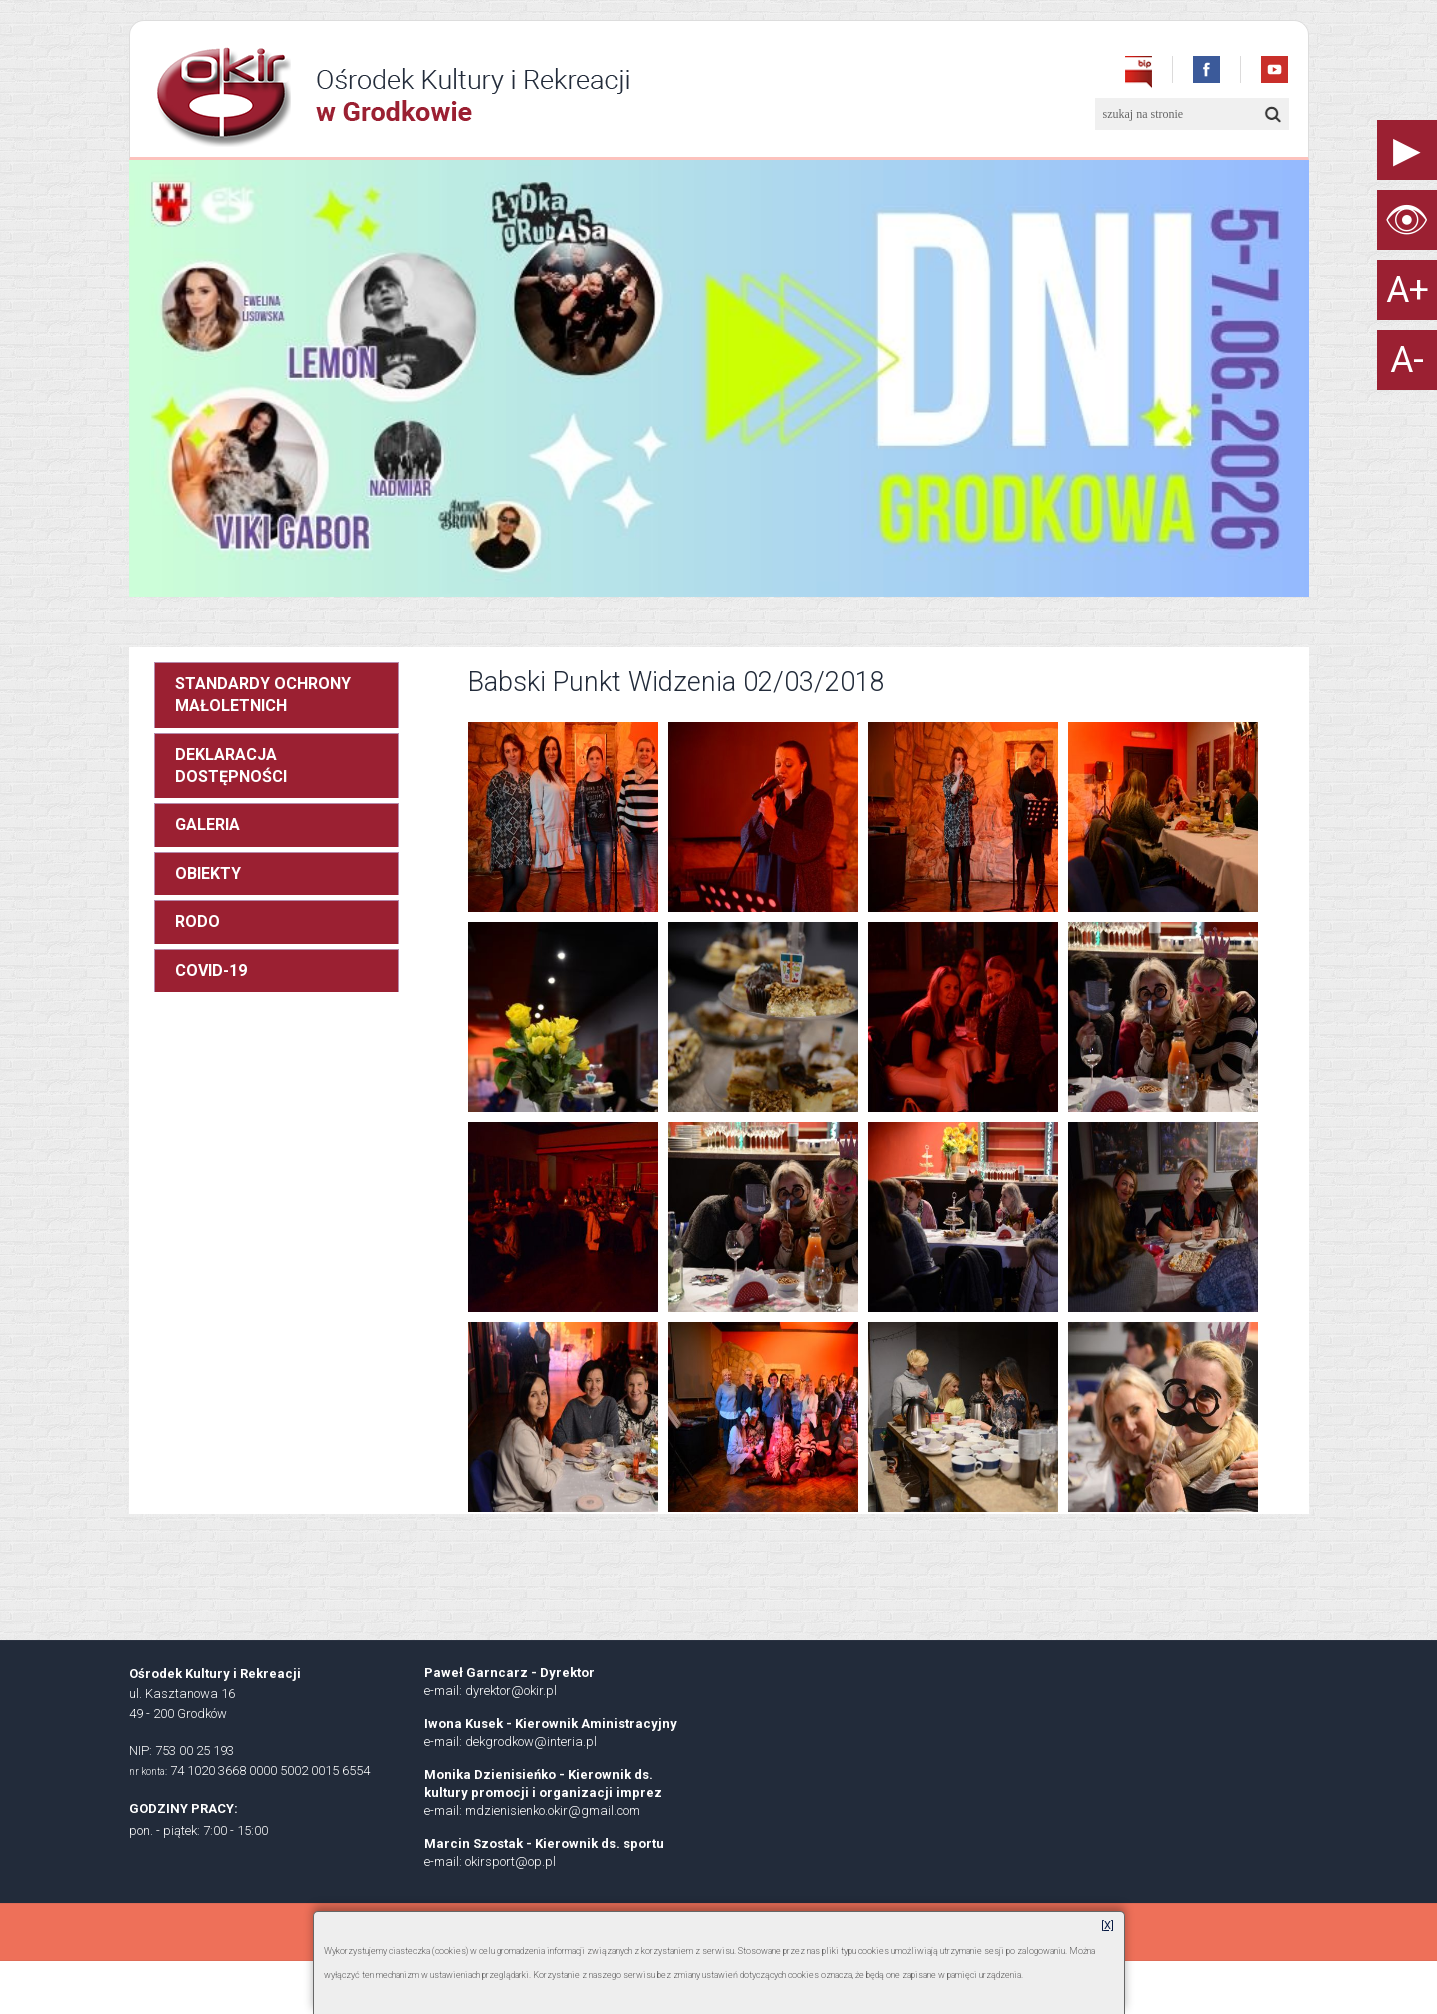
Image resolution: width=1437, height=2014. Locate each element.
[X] (1107, 1925)
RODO (197, 921)
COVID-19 (211, 970)
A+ (1407, 290)
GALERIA (207, 824)
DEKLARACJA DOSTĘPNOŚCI (231, 765)
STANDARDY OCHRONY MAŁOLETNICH (263, 694)
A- (1407, 360)
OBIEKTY (208, 873)
